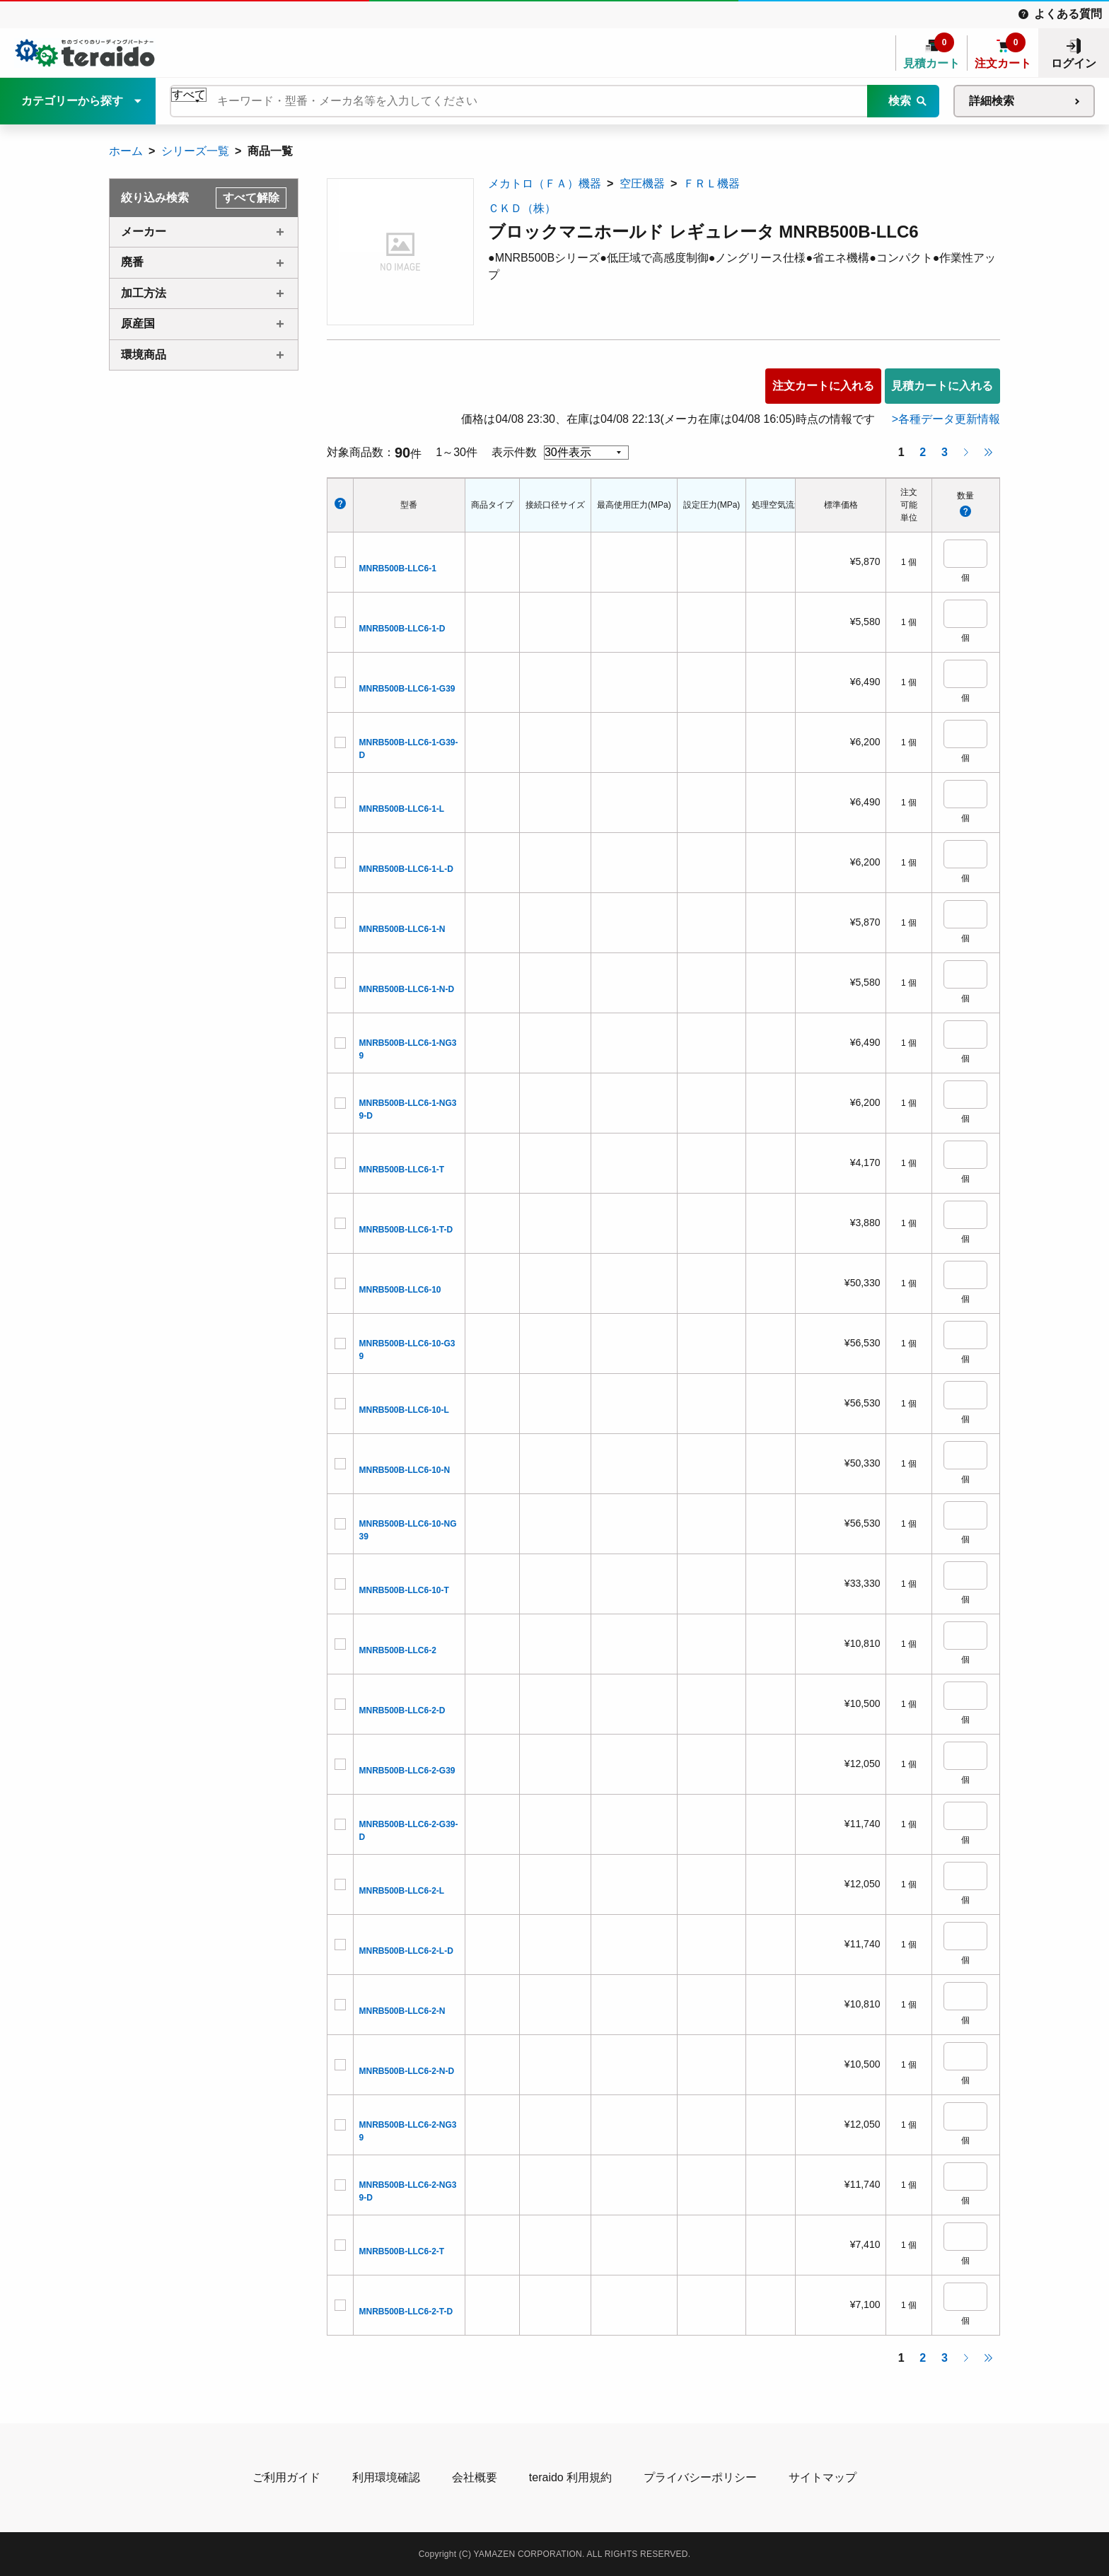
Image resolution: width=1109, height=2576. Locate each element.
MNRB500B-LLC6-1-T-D (406, 1230)
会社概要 (474, 2477)
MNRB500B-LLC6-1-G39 (407, 689)
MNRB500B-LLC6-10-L (404, 1410)
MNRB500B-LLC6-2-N (402, 2011)
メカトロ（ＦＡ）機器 (544, 183)
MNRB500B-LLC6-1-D (402, 629)
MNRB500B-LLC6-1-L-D (406, 869)
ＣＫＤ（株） (522, 208)
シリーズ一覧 (195, 151)
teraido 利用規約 (570, 2477)
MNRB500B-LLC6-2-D (402, 1710)
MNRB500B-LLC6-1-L (402, 809)
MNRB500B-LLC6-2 (397, 1650)
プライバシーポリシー (700, 2477)
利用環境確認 (386, 2477)
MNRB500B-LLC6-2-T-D (406, 2311)
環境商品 (143, 355)
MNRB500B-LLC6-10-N (405, 1470)
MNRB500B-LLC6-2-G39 (407, 1771)
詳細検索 (991, 101)
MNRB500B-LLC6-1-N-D (407, 989)
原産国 (138, 323)
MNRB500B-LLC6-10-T (404, 1590)
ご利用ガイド (286, 2477)
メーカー (143, 232)
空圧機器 (642, 183)
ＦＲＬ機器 (711, 183)
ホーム (126, 151)
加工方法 (143, 293)
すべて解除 (251, 198)
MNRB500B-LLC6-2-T (402, 2251)
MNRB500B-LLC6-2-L (402, 1891)
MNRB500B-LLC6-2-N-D (407, 2071)
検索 (899, 101)
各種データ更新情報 (949, 419)
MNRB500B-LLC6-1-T (402, 1170)
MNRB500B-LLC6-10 (400, 1290)
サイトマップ (823, 2477)
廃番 (132, 262)
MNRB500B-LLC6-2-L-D (406, 1951)
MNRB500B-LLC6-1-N (402, 929)
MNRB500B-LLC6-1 (397, 568)
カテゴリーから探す (72, 101)
